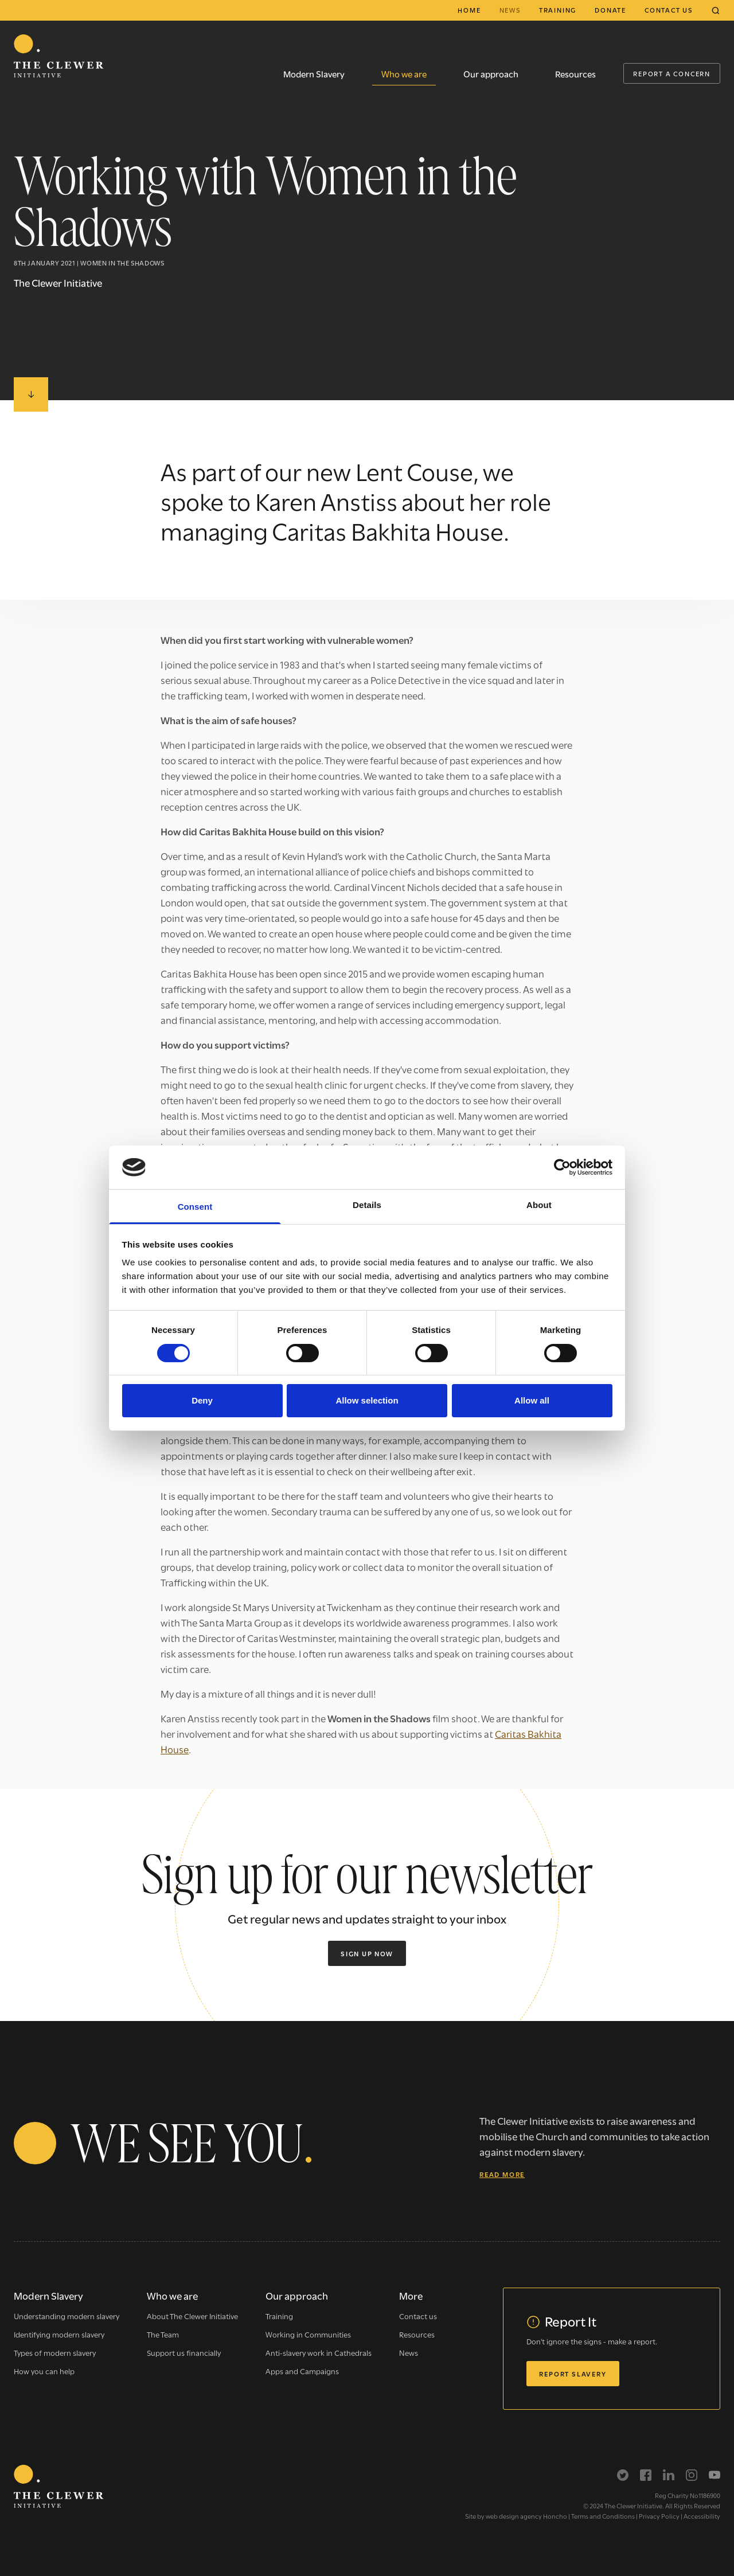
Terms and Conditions (603, 2515)
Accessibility (702, 2515)
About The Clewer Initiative (192, 2315)
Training (557, 9)
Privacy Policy (659, 2515)
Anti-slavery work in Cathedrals (319, 2352)
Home (469, 9)
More (411, 2295)
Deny (202, 1400)
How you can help (44, 2370)
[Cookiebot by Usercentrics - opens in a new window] (562, 1167)
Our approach (490, 73)
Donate (610, 9)
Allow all (531, 1400)
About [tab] (539, 1205)
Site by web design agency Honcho (516, 2515)
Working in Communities (308, 2334)
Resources (575, 73)
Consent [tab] (195, 1206)
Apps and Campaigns (302, 2370)
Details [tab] (367, 1205)
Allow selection (366, 1400)
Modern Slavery (314, 73)
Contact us (669, 9)
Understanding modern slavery (66, 2315)
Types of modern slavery (55, 2352)
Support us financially (184, 2352)
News (510, 9)
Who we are (404, 73)
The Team (163, 2334)
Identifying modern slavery (59, 2334)
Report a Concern (671, 73)
